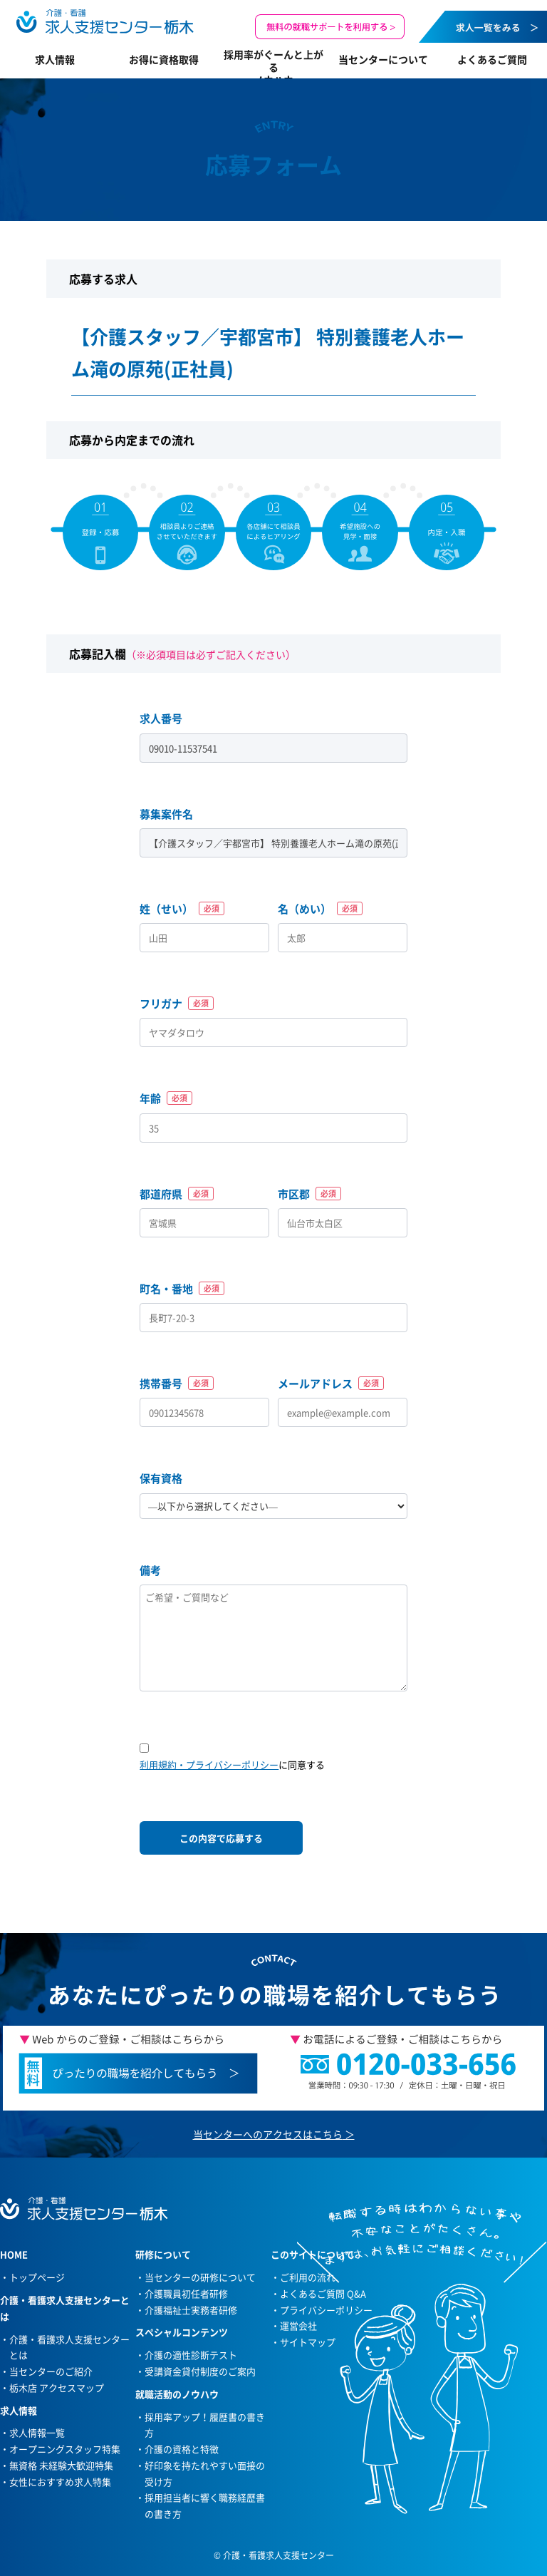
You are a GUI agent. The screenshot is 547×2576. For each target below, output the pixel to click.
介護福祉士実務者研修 (191, 2310)
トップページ (37, 2277)
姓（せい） (182, 909)
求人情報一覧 (37, 2432)
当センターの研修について (200, 2277)
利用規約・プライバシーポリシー (209, 1764)
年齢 (166, 1098)
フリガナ (177, 1003)
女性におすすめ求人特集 (60, 2481)
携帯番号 (177, 1383)
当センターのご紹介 (51, 2371)
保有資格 (161, 1478)
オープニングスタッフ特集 (64, 2449)
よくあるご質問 (492, 59)
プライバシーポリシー (326, 2310)
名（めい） (320, 909)
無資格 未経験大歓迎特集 (61, 2465)
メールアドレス (331, 1383)
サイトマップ (307, 2342)
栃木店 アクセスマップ (56, 2387)
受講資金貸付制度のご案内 (200, 2371)
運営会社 (298, 2325)
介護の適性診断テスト (191, 2354)
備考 (150, 1570)
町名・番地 (182, 1289)
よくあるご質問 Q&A (323, 2293)
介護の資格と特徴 (182, 2449)
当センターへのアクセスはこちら (268, 2134)
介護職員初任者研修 (186, 2293)
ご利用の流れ (307, 2277)
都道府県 (177, 1194)
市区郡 (309, 1194)
